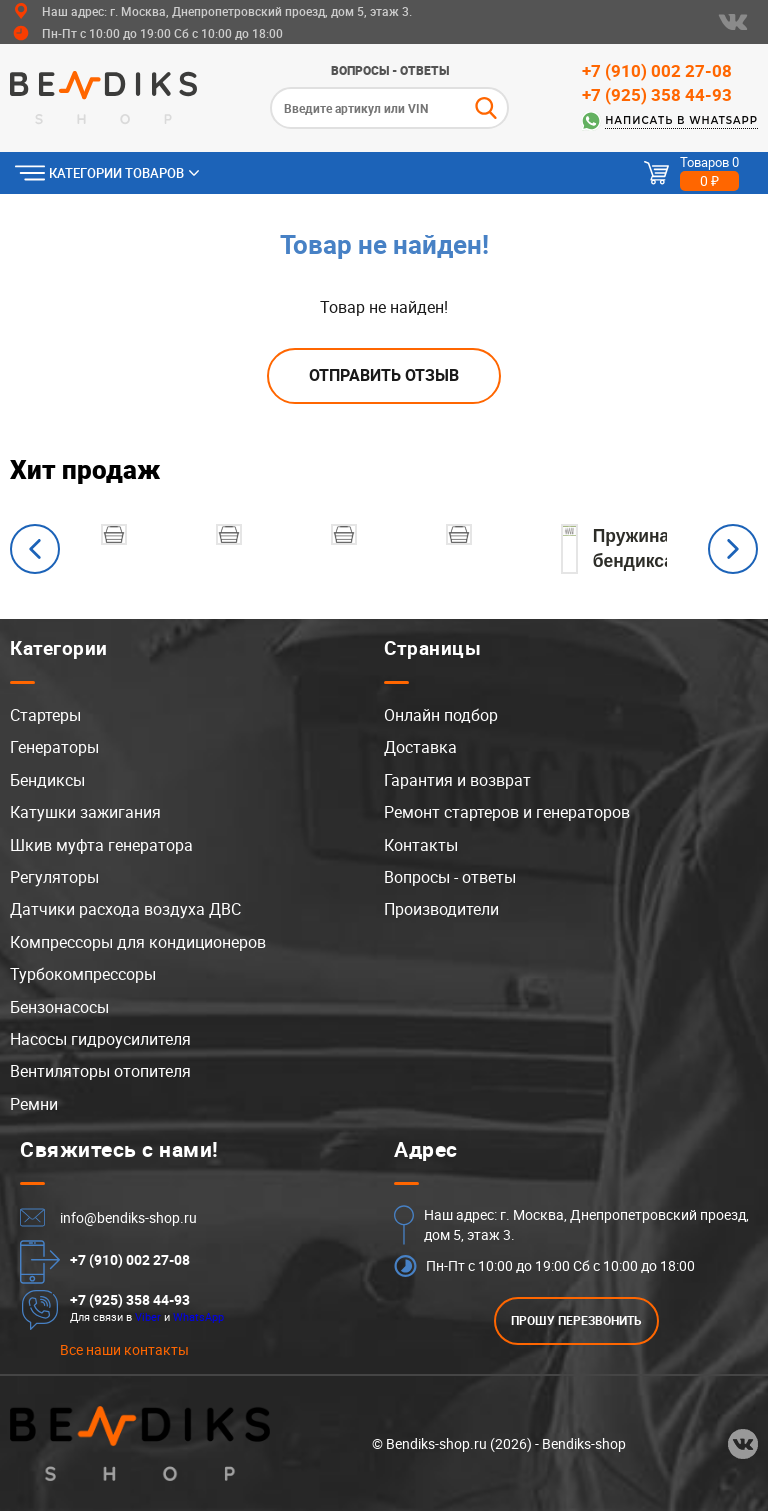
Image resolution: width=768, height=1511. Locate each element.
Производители (441, 909)
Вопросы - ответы (390, 70)
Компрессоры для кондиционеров (138, 942)
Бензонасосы (59, 1007)
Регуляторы (54, 877)
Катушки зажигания (85, 812)
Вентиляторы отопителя (100, 1071)
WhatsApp (198, 1317)
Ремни (34, 1104)
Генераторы (54, 747)
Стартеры (45, 715)
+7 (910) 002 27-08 (657, 70)
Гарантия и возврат (457, 780)
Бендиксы (47, 780)
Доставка (420, 747)
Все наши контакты (124, 1349)
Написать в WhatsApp (681, 120)
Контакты (421, 845)
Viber (148, 1317)
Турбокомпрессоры (83, 974)
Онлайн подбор (441, 715)
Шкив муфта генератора (101, 845)
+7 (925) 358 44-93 (657, 94)
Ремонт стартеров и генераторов (507, 812)
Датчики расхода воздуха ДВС (125, 909)
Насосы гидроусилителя (100, 1039)
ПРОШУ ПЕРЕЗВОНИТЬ (576, 1320)
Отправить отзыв (384, 376)
